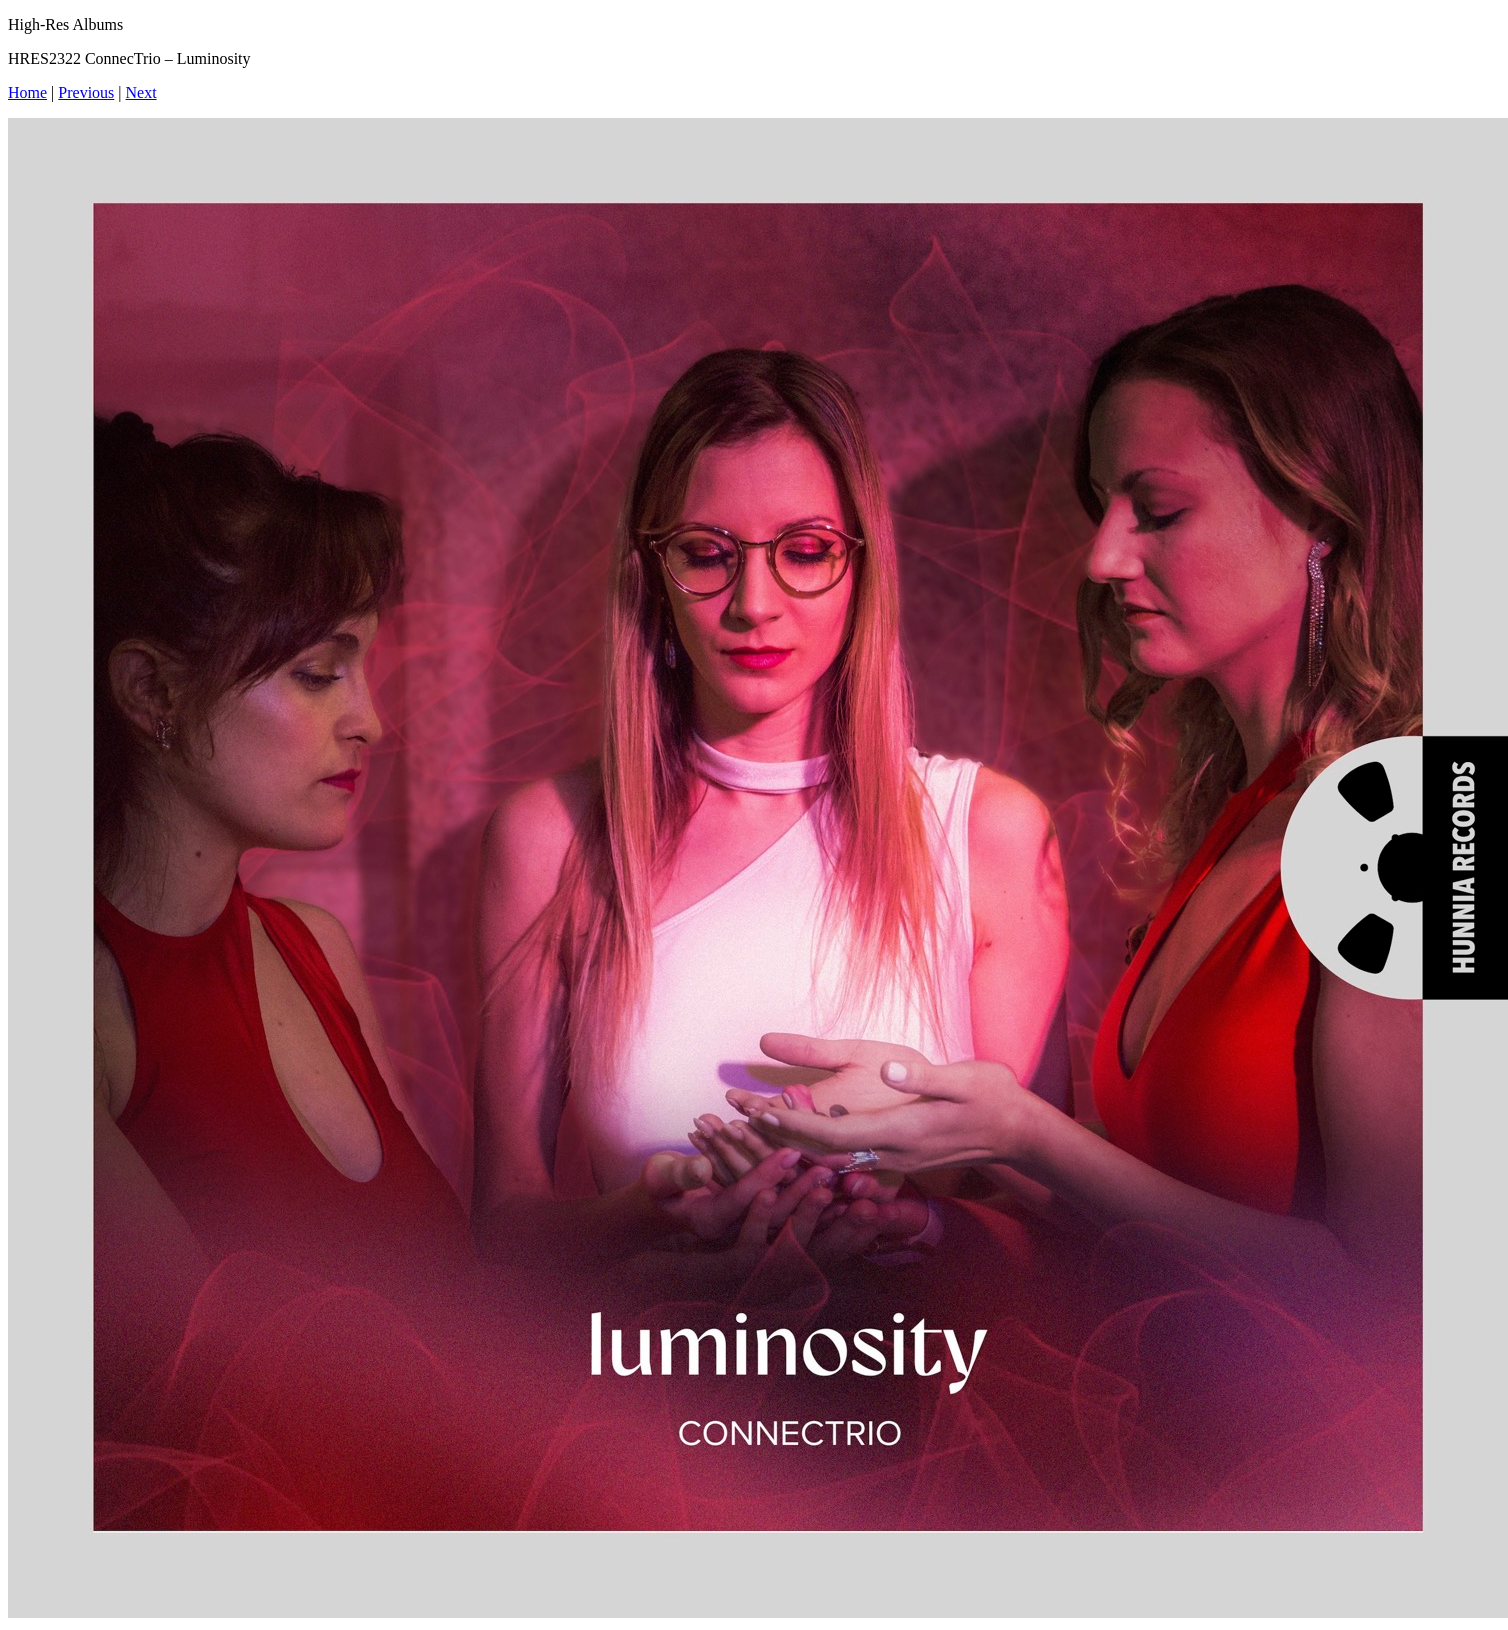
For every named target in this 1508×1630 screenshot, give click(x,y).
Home (27, 92)
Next (141, 92)
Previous (86, 92)
